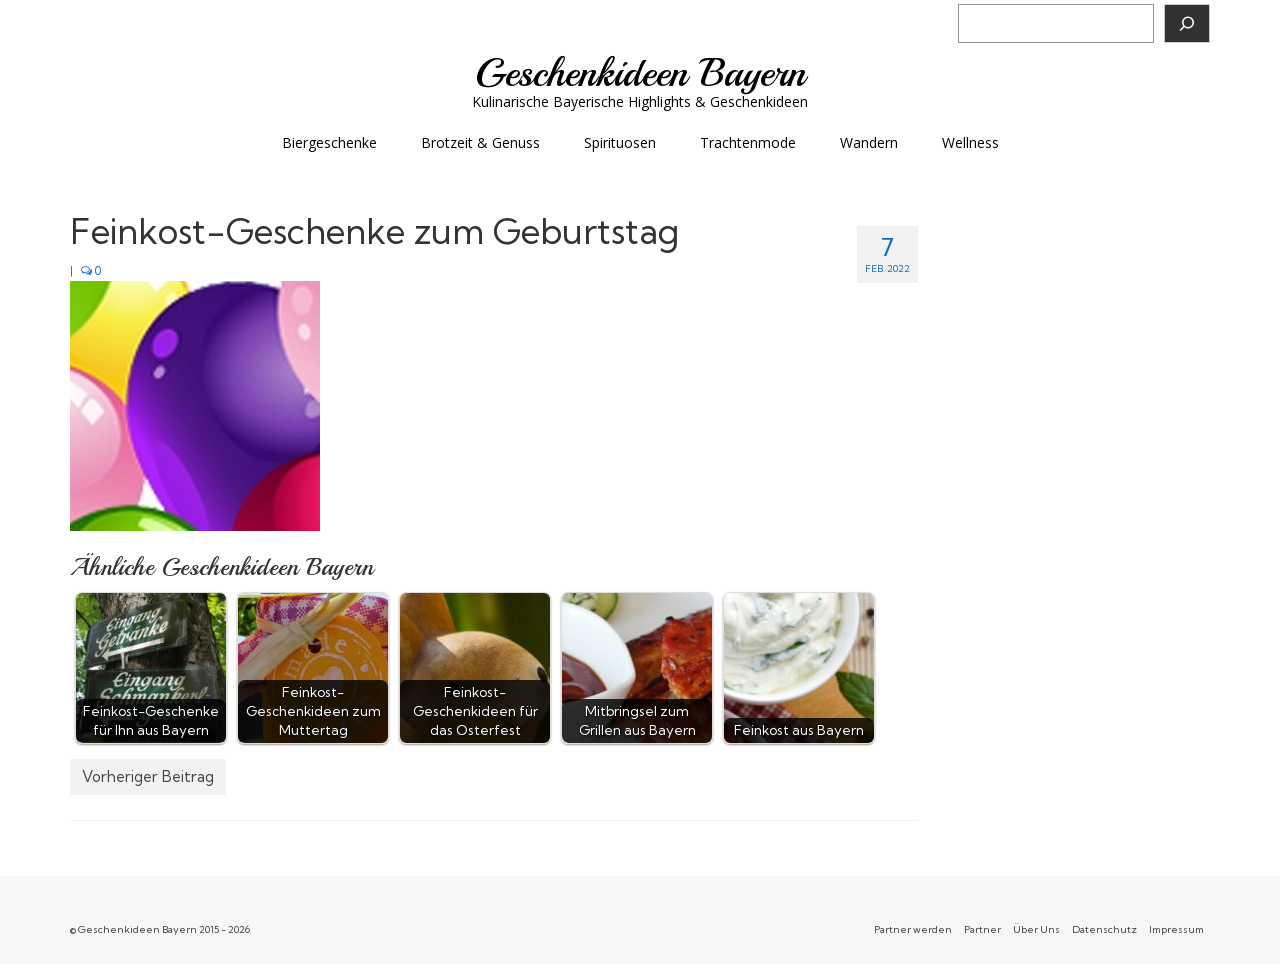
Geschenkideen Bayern (640, 73)
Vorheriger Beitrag (148, 776)
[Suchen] (1187, 23)
